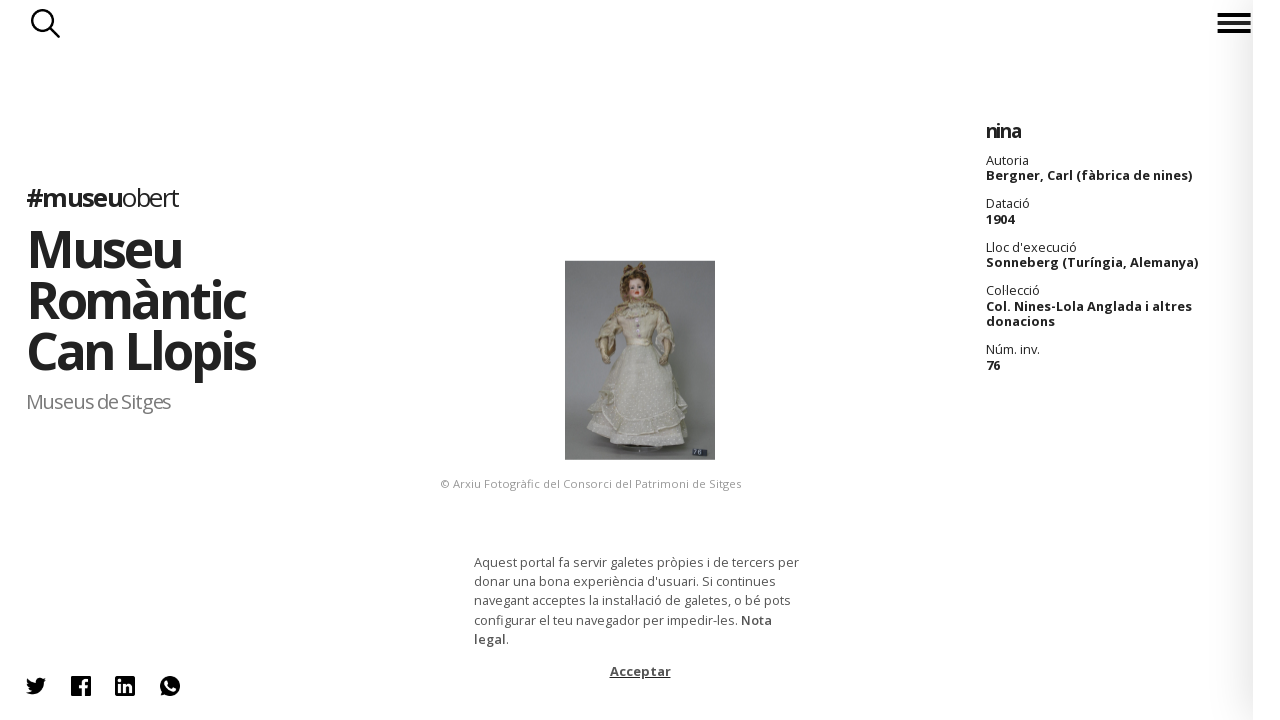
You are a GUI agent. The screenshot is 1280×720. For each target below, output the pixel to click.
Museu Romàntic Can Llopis (140, 299)
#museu (102, 197)
